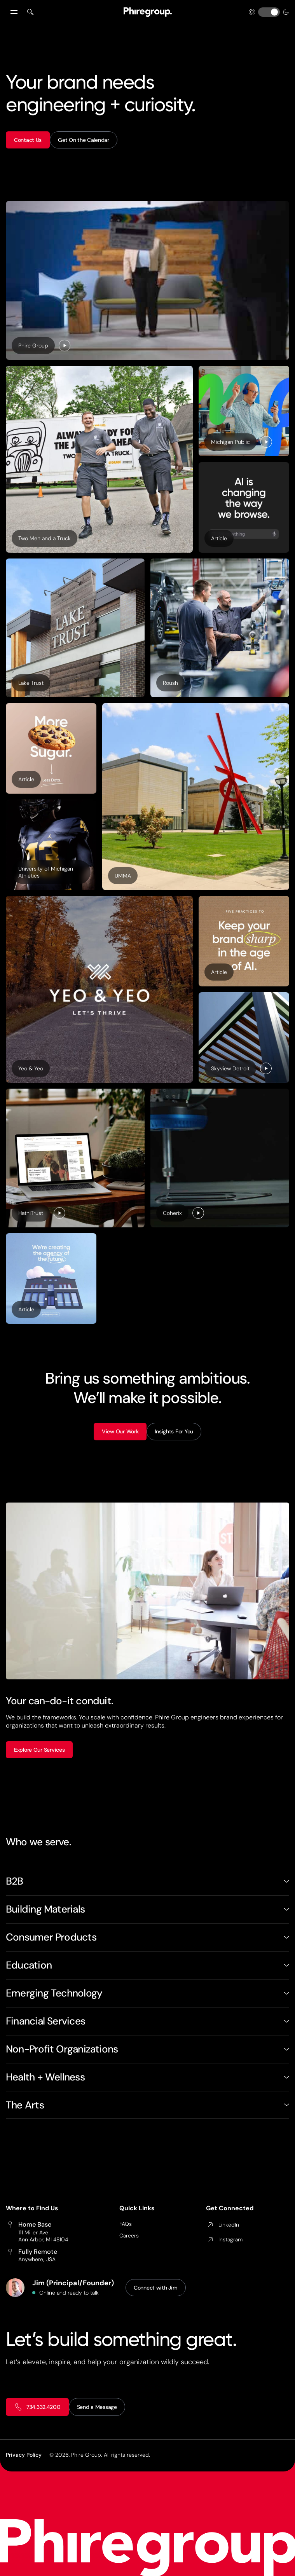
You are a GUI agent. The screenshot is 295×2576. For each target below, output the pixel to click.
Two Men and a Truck (44, 538)
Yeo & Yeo (30, 1068)
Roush (170, 682)
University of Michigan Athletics (45, 872)
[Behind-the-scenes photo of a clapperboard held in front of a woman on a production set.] (147, 280)
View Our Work (120, 1431)
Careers (129, 2235)
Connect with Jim (156, 2287)
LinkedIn (222, 2224)
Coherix (172, 1212)
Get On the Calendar (83, 139)
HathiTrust (30, 1212)
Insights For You (174, 1431)
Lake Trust (31, 682)
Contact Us (28, 139)
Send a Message (97, 2406)
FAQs (125, 2223)
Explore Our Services (39, 1749)
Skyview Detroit (230, 1068)
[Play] (64, 345)
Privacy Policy (24, 2454)
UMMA (123, 875)
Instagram (224, 2239)
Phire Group (33, 345)
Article (222, 540)
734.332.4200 (37, 2407)
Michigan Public (230, 441)
